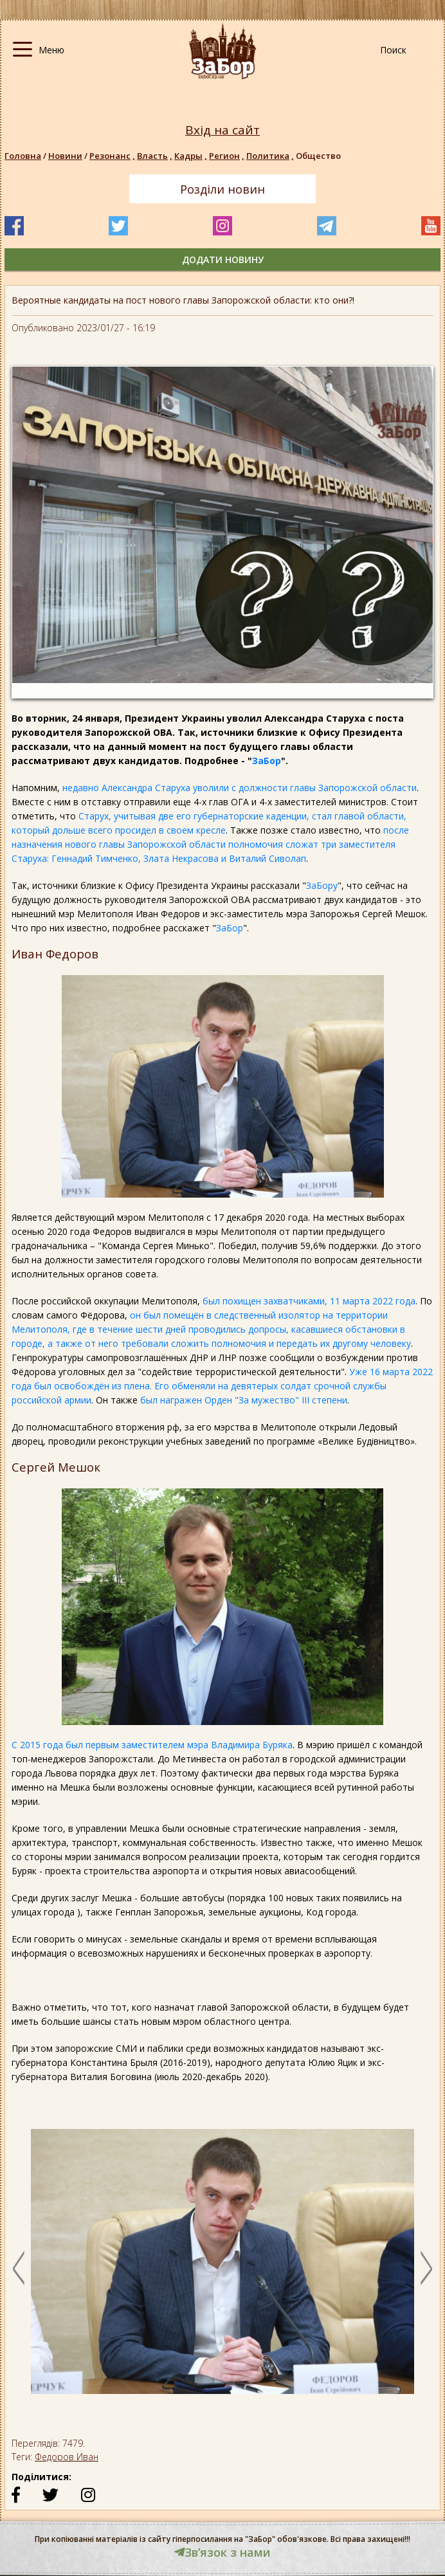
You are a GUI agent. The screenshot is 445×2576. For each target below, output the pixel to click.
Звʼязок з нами (222, 2552)
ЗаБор (266, 760)
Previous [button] (18, 2268)
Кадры (191, 155)
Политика (271, 155)
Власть (155, 155)
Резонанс (113, 155)
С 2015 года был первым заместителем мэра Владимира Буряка (152, 1745)
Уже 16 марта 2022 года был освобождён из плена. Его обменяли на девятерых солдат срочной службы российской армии (222, 1386)
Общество (318, 155)
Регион (227, 155)
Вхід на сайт (222, 130)
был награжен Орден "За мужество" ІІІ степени (243, 1400)
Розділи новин (222, 189)
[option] (222, 2267)
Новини (65, 155)
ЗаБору (322, 885)
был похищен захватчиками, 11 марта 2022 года (309, 1301)
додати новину (223, 259)
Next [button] (426, 2268)
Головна (23, 155)
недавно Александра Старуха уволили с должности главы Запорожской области (239, 787)
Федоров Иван (66, 2457)
